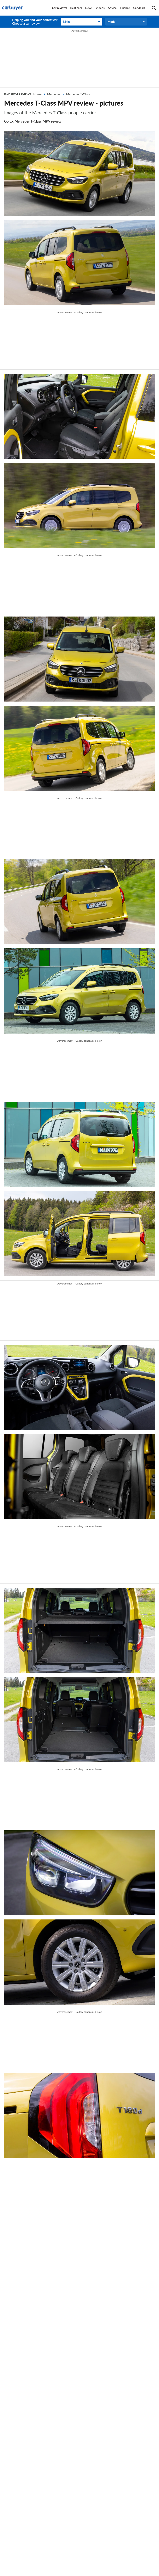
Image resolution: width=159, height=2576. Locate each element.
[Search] (154, 8)
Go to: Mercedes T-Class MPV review (32, 121)
